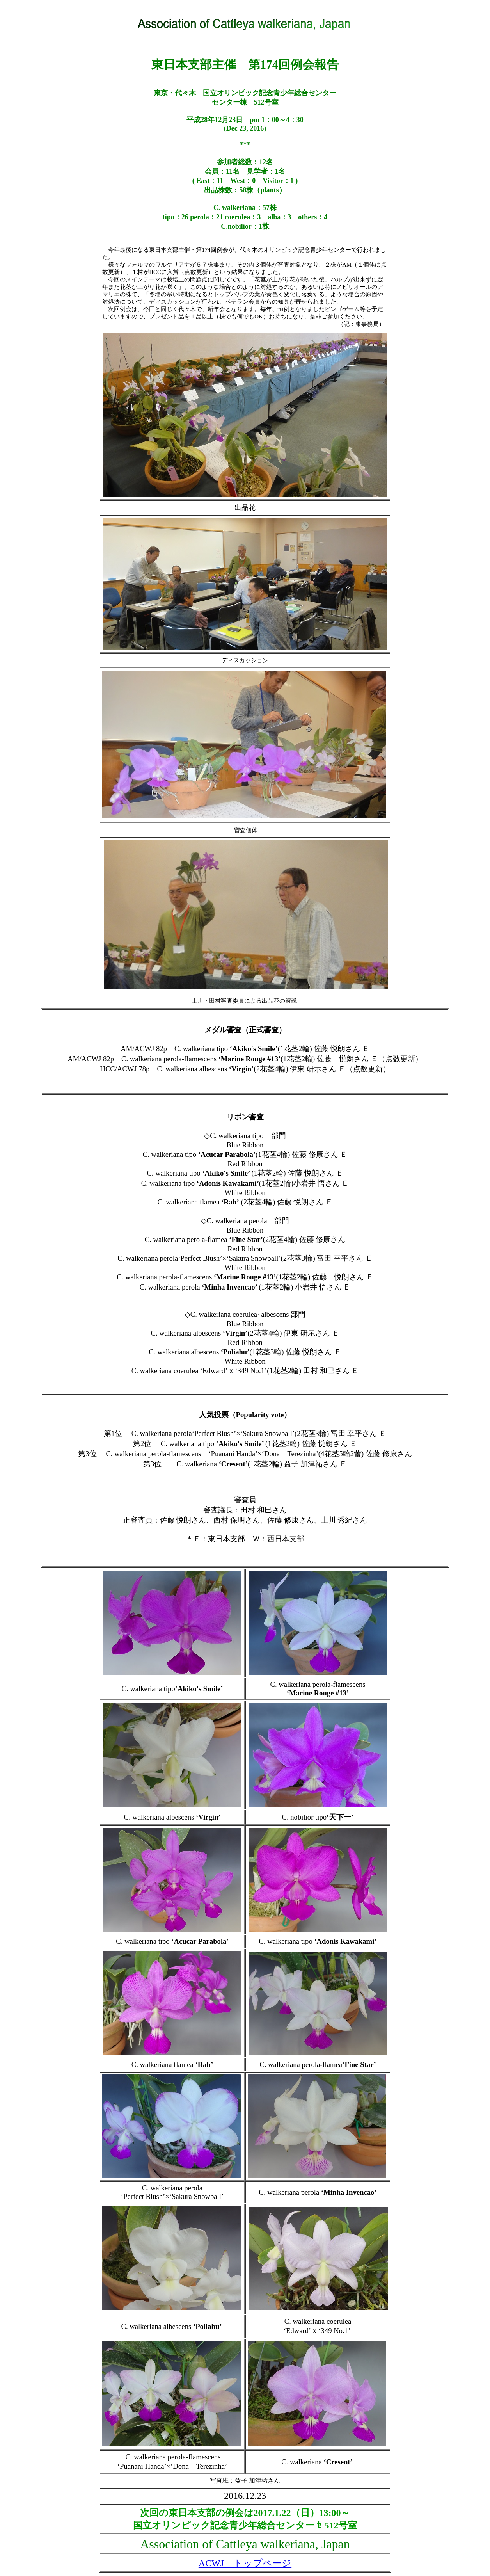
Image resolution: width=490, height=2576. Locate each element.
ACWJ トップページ (245, 2563)
